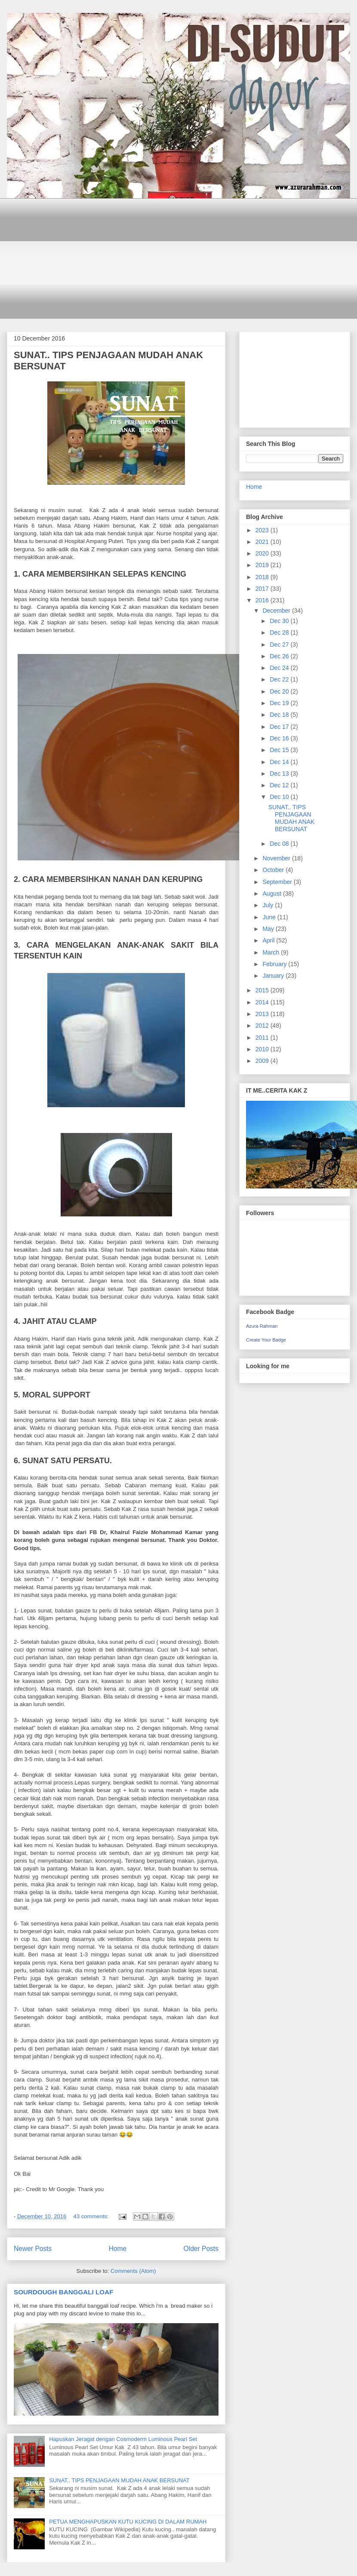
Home (118, 2248)
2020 (263, 553)
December (277, 610)
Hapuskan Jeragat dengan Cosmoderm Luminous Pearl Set (123, 2439)
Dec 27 (280, 644)
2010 (263, 1049)
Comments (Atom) (133, 2271)
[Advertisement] (185, 258)
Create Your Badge (266, 1339)
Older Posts (201, 2248)
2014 (263, 1002)
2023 (263, 530)
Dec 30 (280, 620)
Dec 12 (280, 785)
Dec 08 (280, 843)
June (269, 917)
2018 (263, 577)
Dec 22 (280, 679)
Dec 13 (280, 773)
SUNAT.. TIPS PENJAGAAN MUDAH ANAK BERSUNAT (119, 2480)
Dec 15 (280, 749)
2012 (263, 1025)
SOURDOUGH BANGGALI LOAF (63, 2292)
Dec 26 (280, 656)
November (277, 858)
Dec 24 (280, 667)
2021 (263, 541)
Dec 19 (280, 703)
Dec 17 (280, 726)
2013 (263, 1013)
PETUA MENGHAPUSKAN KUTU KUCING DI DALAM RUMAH (127, 2521)
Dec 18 (280, 714)
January (274, 975)
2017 (263, 588)
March (271, 952)
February (275, 964)
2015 (263, 990)
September (277, 881)
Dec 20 (280, 691)
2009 (263, 1060)
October (274, 869)
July (268, 905)
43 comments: (92, 2216)
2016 (263, 600)
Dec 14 (280, 761)
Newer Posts (33, 2248)
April (269, 940)
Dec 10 (280, 796)
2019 (263, 565)
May (268, 928)
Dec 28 (280, 632)
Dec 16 (280, 738)
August (272, 893)
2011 (263, 1037)
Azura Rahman (261, 1326)
